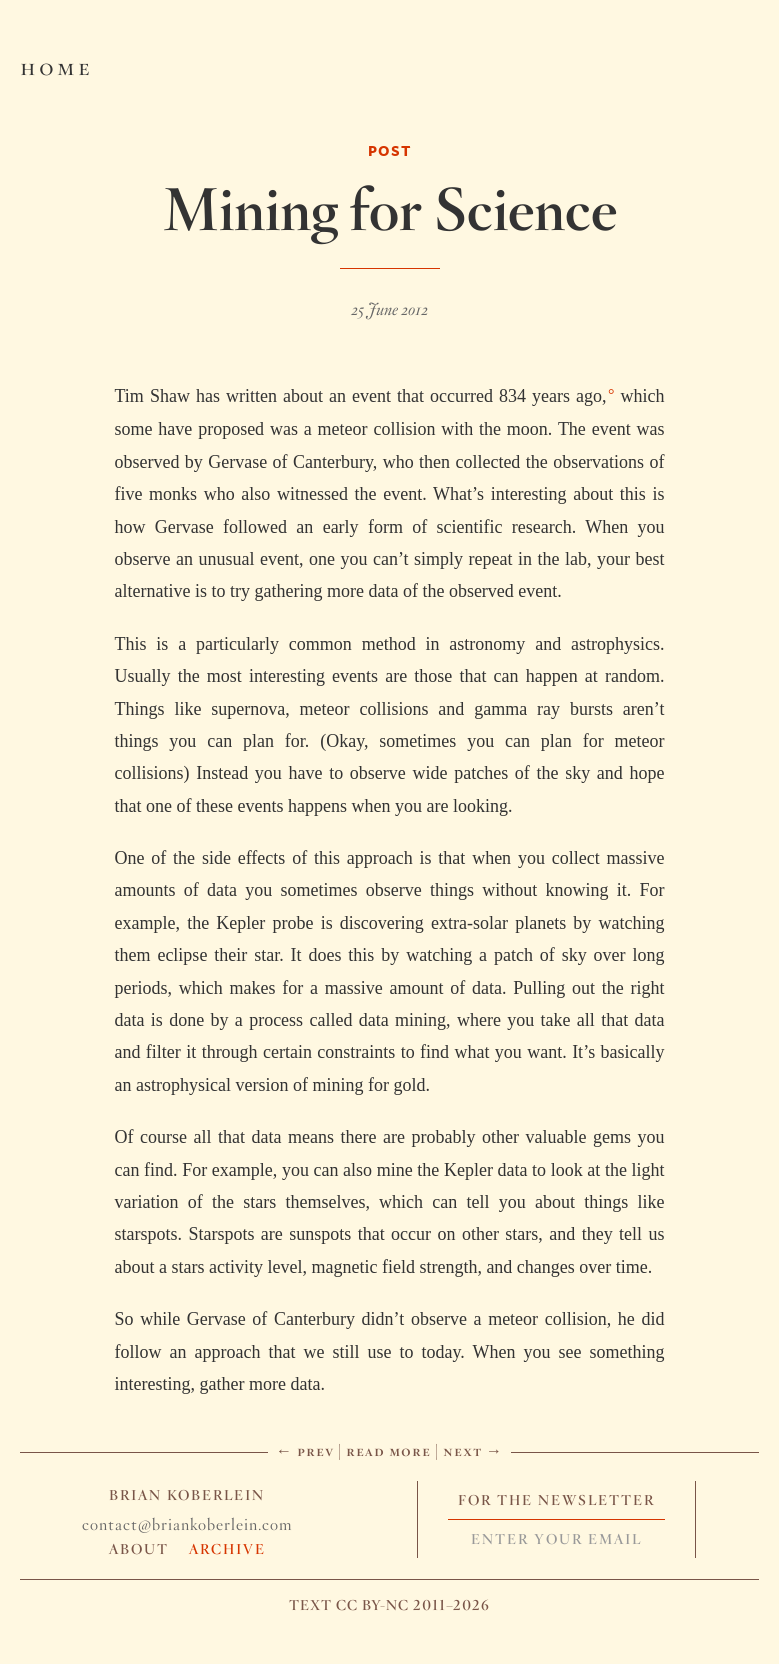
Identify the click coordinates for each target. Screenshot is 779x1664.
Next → (473, 1450)
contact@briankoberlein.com (187, 1524)
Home (56, 66)
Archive (227, 1549)
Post (390, 150)
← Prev (305, 1450)
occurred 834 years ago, (518, 396)
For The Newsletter (556, 1500)
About (139, 1549)
